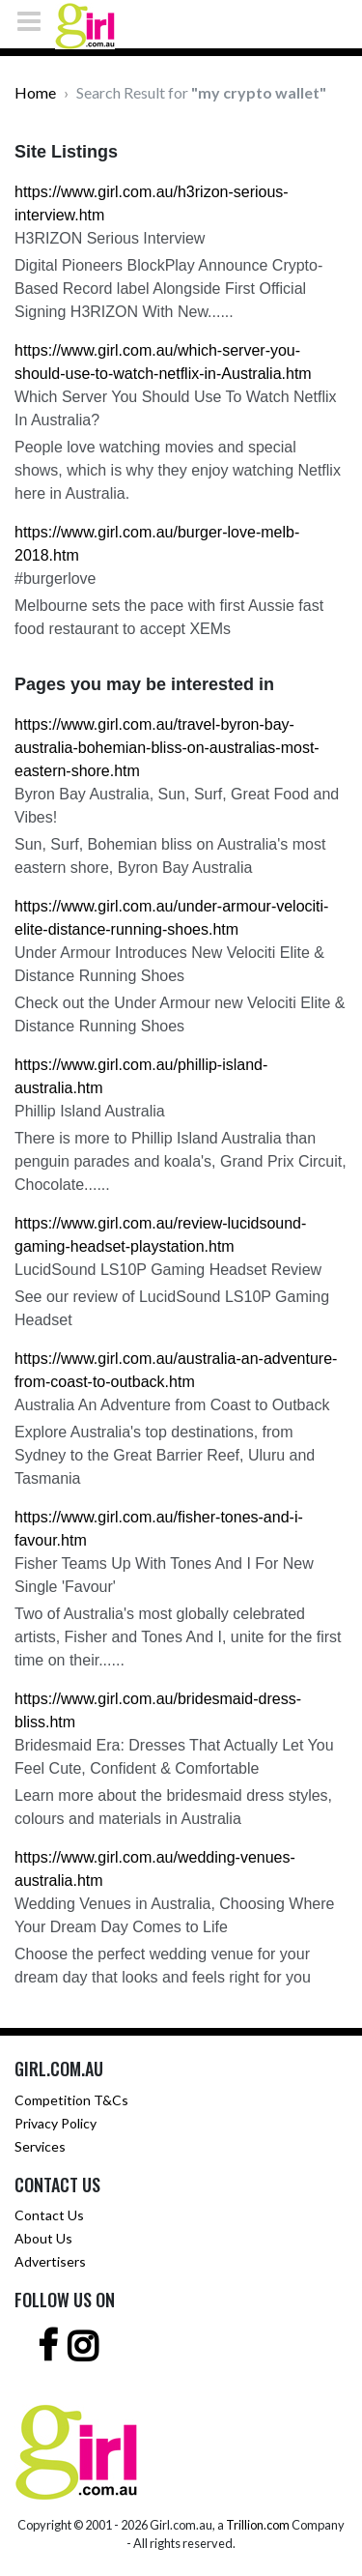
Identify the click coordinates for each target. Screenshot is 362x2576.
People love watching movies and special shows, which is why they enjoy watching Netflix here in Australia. (177, 470)
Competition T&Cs (71, 2100)
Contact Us (49, 2215)
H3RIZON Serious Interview (109, 238)
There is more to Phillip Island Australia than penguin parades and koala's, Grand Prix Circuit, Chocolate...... (180, 1161)
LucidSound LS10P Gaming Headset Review (167, 1269)
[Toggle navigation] (34, 21)
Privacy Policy (55, 2123)
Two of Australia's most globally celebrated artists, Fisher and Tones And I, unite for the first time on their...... (178, 1637)
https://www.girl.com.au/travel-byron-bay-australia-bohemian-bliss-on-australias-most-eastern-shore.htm (167, 747)
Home (35, 92)
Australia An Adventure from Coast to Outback (171, 1405)
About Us (43, 2238)
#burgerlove (55, 578)
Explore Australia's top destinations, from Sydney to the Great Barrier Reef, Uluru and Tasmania (164, 1455)
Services (40, 2146)
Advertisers (50, 2261)
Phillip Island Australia (89, 1111)
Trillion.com (258, 2525)
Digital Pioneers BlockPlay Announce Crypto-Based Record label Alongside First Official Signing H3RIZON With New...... (168, 288)
